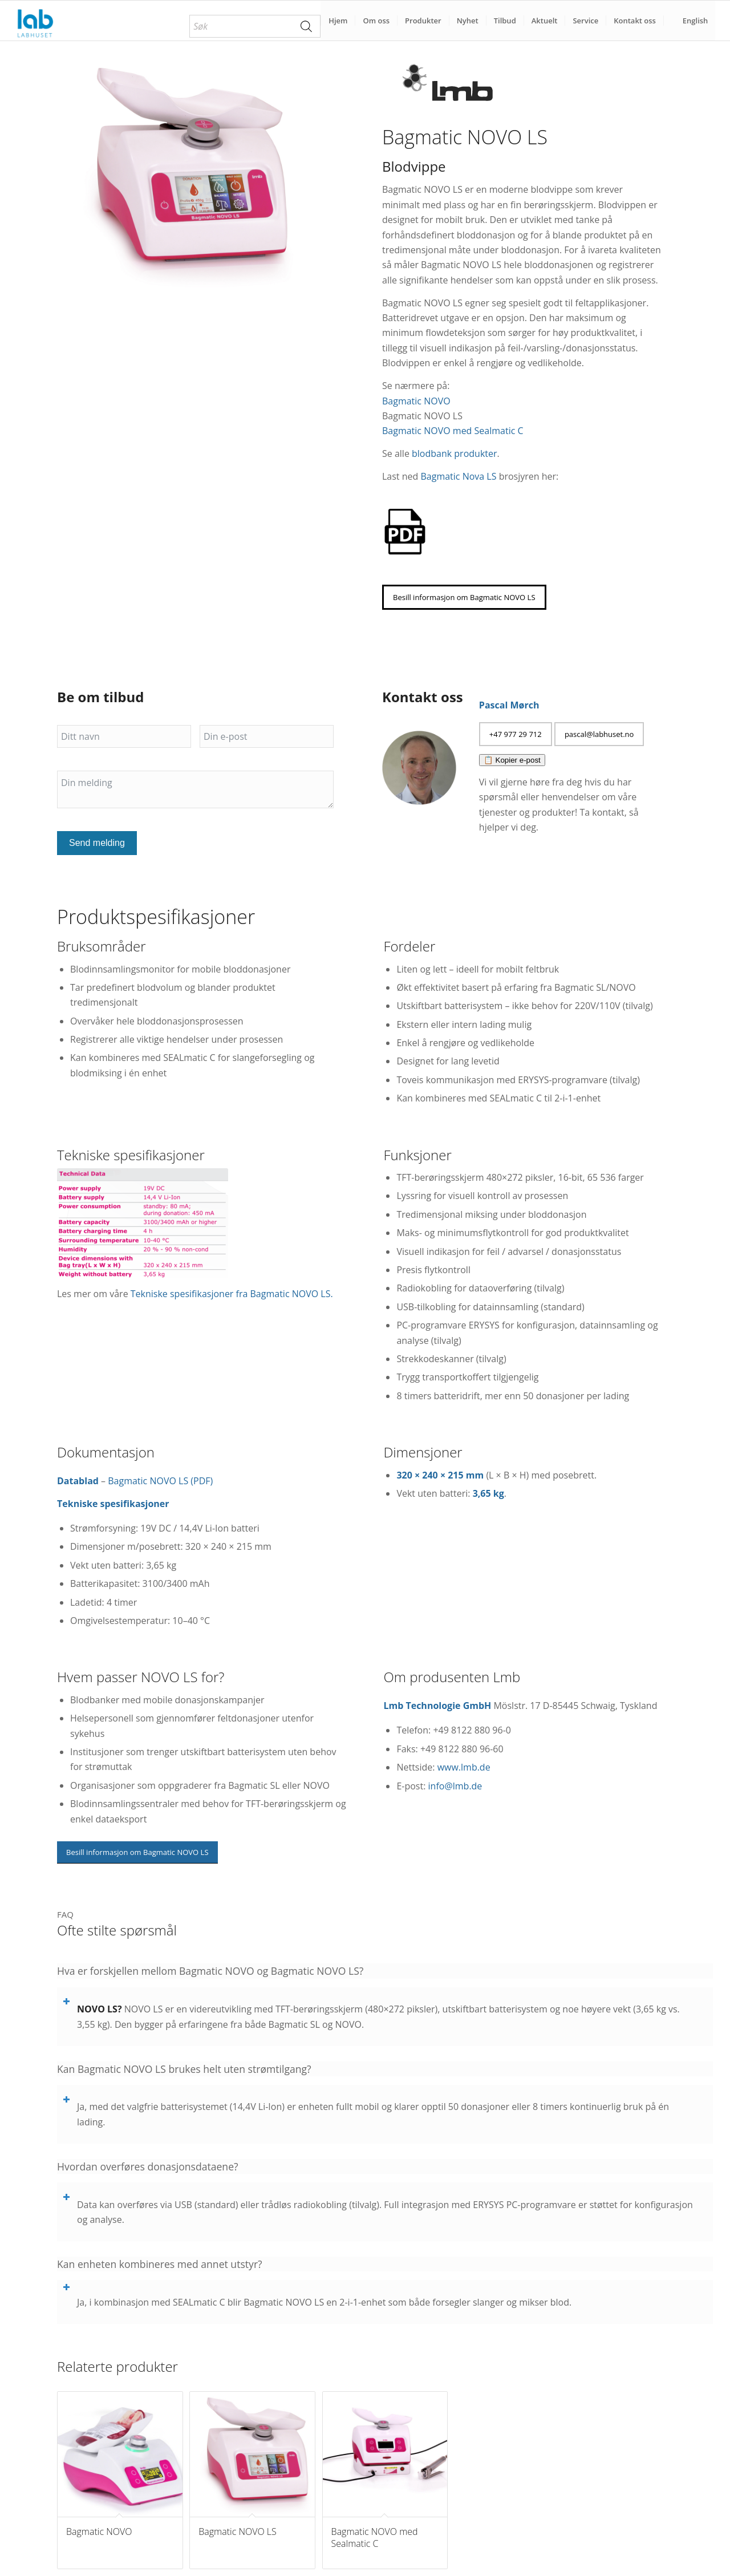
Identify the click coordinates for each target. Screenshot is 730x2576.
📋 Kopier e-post (512, 760)
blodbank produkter (454, 453)
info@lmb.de (455, 1786)
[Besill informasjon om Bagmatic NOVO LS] (464, 597)
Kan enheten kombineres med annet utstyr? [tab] (159, 2264)
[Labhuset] (34, 20)
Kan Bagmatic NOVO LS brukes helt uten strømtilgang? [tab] (184, 2069)
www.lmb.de (463, 1767)
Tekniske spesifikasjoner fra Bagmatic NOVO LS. (232, 1293)
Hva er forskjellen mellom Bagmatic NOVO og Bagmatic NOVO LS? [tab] (210, 1971)
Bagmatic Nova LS (458, 476)
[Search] (306, 26)
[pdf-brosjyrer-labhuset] (405, 531)
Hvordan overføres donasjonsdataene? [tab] (147, 2167)
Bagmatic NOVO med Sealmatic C (453, 430)
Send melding (97, 843)
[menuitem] (255, 26)
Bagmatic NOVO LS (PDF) (160, 1481)
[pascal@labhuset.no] (599, 734)
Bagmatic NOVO (416, 401)
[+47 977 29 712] (515, 734)
